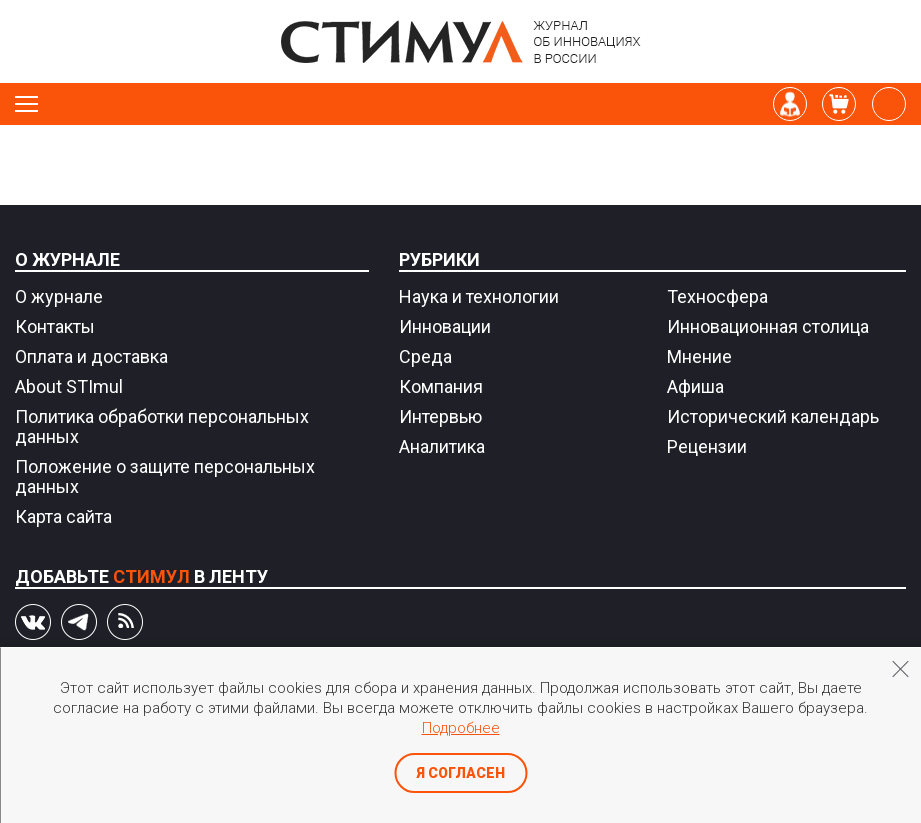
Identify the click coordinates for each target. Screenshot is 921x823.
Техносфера (717, 296)
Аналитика (442, 446)
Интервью (440, 416)
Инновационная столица (768, 326)
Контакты (55, 326)
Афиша (695, 386)
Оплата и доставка (91, 356)
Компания (441, 386)
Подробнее (461, 728)
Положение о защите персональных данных (165, 476)
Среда (425, 356)
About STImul (69, 386)
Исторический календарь (773, 416)
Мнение (699, 356)
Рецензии (707, 446)
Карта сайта (63, 516)
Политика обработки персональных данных (162, 426)
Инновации (445, 326)
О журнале (67, 259)
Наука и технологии (479, 296)
